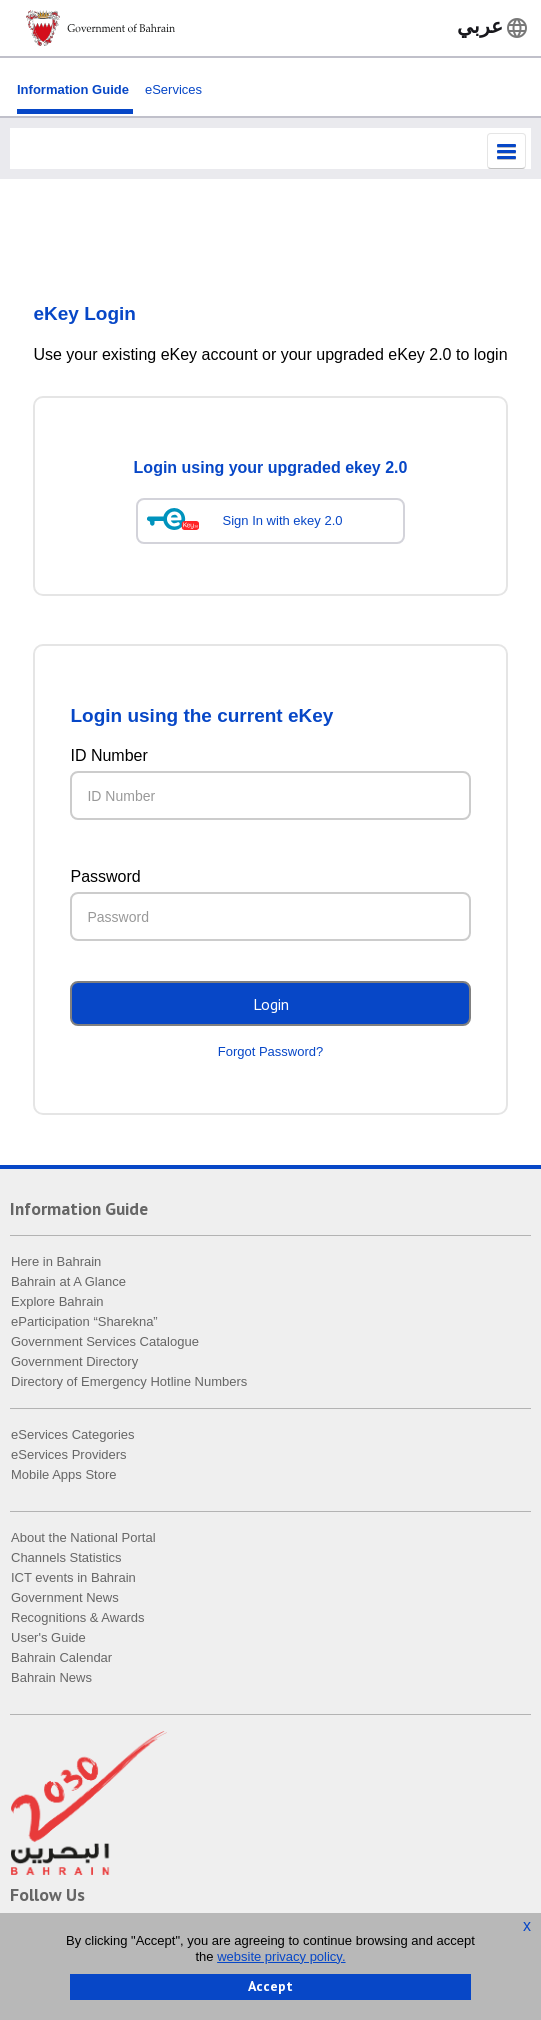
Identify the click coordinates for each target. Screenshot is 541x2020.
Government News (65, 1598)
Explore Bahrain (57, 1302)
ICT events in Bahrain (73, 1578)
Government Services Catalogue (105, 1342)
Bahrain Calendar (61, 1658)
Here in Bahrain (56, 1262)
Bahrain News (51, 1678)
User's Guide (48, 1638)
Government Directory (74, 1362)
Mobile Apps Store (64, 1475)
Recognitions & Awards (77, 1618)
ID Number (108, 756)
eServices (173, 89)
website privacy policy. (281, 1956)
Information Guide (73, 89)
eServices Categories (73, 1435)
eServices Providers (69, 1455)
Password (105, 877)
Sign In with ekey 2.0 (283, 521)
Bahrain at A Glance (68, 1282)
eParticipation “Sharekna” (84, 1322)
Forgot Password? (271, 1052)
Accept (270, 1986)
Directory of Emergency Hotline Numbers (129, 1382)
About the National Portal (83, 1538)
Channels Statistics (66, 1558)
